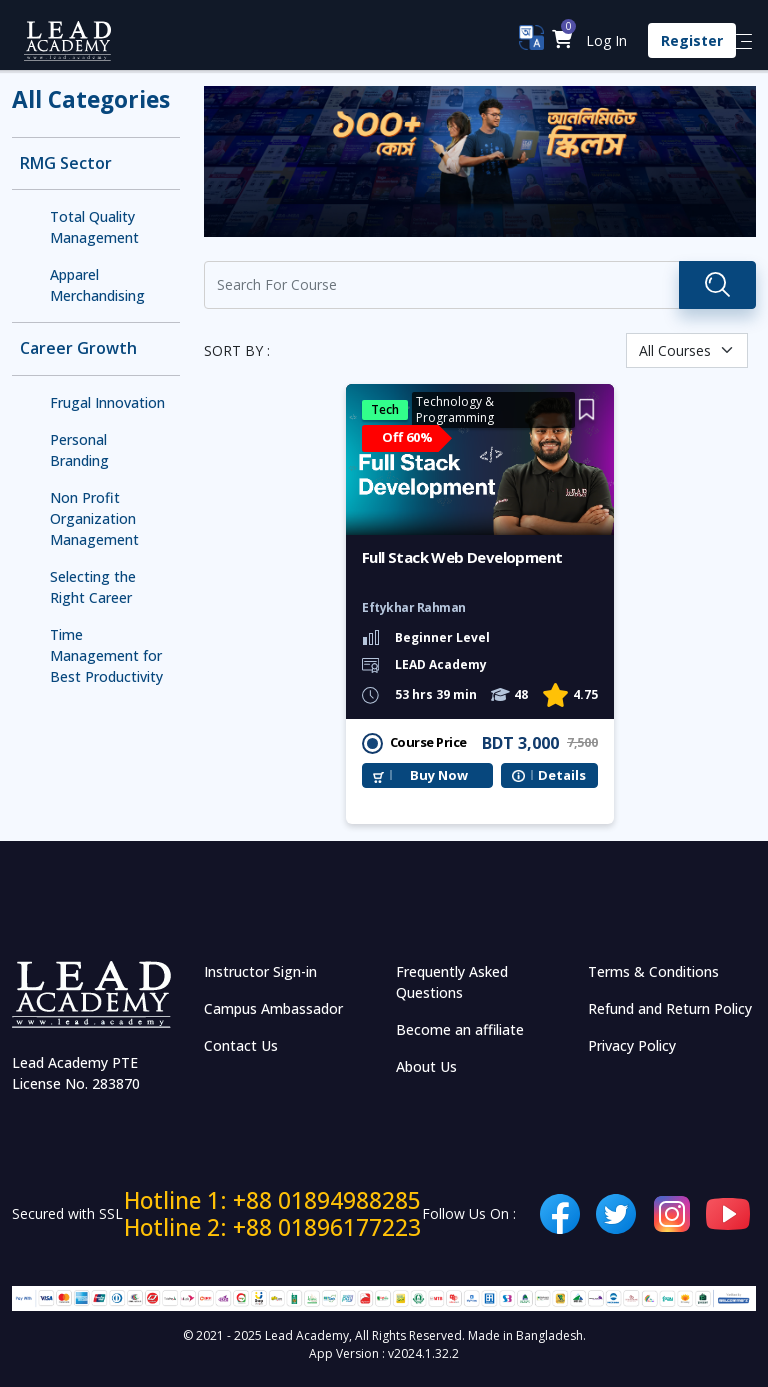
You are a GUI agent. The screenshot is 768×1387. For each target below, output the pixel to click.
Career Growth (78, 348)
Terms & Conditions (653, 971)
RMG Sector (66, 163)
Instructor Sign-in (260, 971)
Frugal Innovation (107, 402)
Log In (606, 40)
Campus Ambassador (273, 1008)
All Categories (91, 99)
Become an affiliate (460, 1029)
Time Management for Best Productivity (106, 655)
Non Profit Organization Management (94, 518)
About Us (426, 1066)
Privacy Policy (632, 1045)
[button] (562, 40)
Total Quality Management (94, 227)
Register (692, 40)
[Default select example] (687, 350)
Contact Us (241, 1045)
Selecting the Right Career (93, 587)
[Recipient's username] (442, 285)
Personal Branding (79, 450)
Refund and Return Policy (670, 1008)
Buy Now (439, 775)
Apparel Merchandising (97, 285)
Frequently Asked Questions (452, 982)
